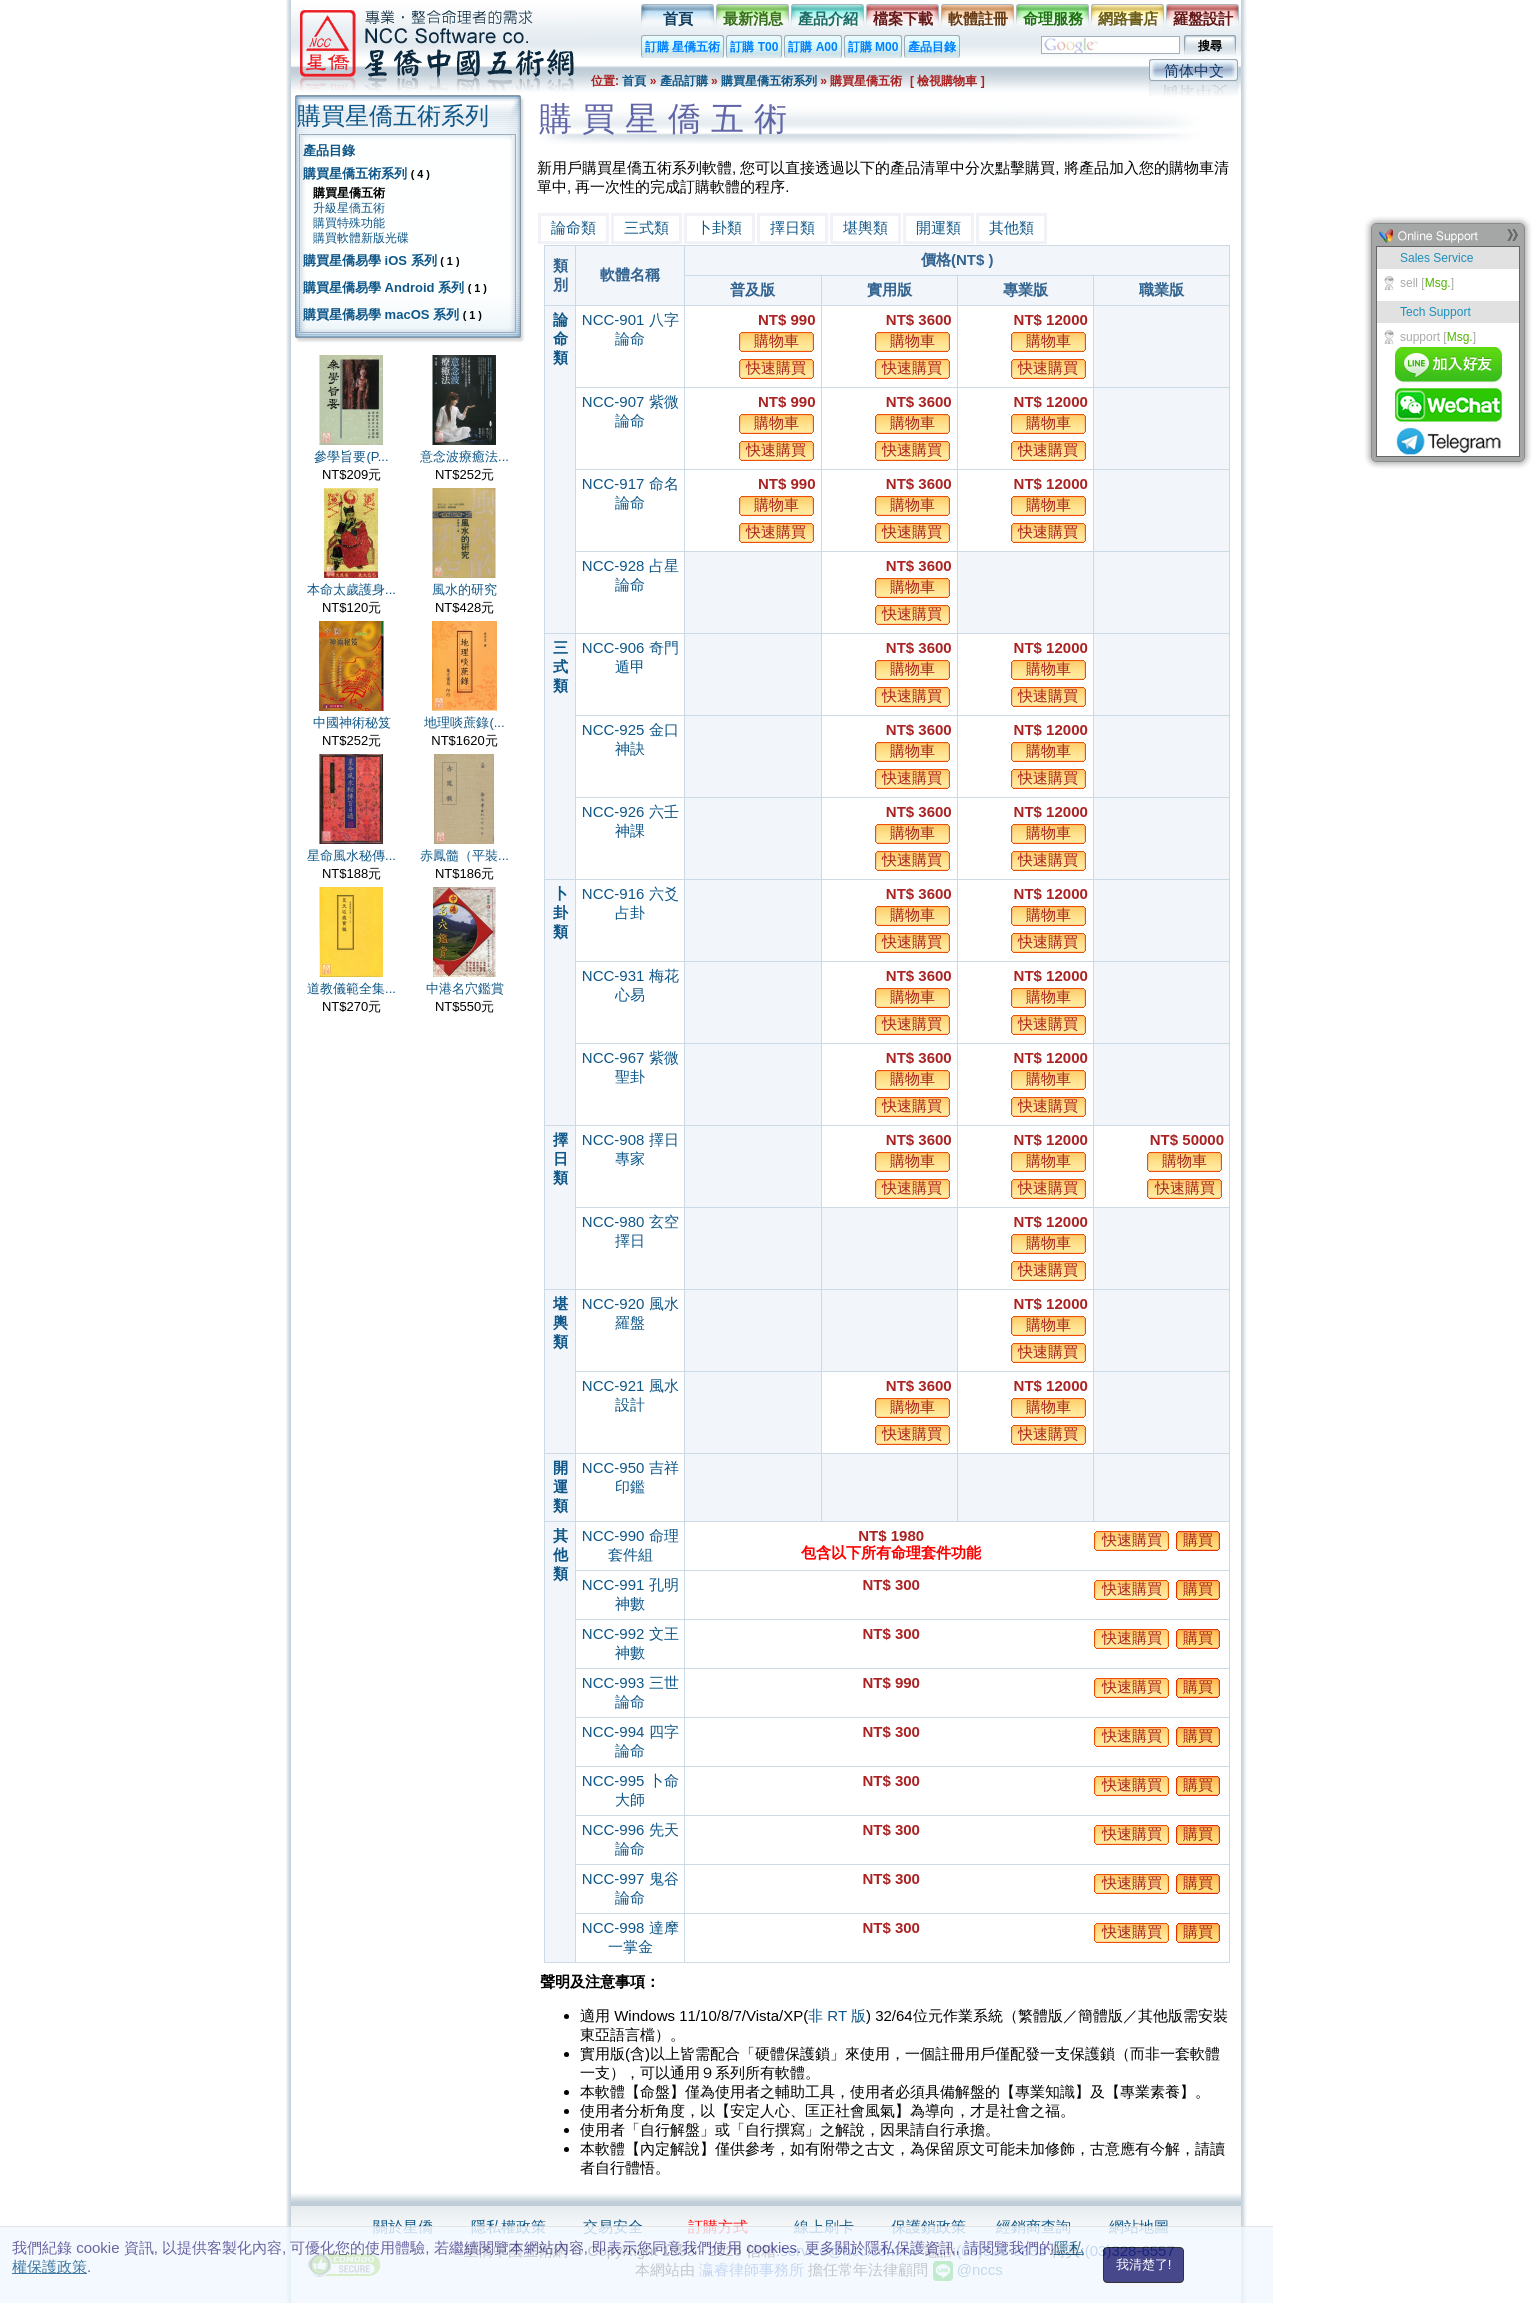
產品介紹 (828, 18)
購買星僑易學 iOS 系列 (370, 260)
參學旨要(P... (351, 456)
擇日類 (792, 227)
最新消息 (753, 18)
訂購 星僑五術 (682, 47)
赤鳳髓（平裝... (464, 855)
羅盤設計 (1203, 18)
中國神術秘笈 (352, 722)
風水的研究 (464, 589)
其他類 (1011, 227)
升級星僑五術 (349, 208)
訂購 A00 (812, 47)
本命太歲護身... (351, 589)
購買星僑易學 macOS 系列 (381, 314)
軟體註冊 (978, 18)
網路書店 (1128, 18)
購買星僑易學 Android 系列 (383, 287)
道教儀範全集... (351, 988)
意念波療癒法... (464, 456)
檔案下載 (903, 18)
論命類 (573, 227)
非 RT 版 (837, 2015)
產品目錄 (932, 47)
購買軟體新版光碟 (361, 238)
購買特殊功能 (349, 223)
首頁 (678, 18)
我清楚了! (1144, 2264)
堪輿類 (865, 227)
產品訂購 (684, 81)
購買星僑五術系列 (769, 81)
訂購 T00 (754, 47)
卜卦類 (719, 227)
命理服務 (1053, 18)
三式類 (646, 227)
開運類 (938, 227)
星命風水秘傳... (351, 855)
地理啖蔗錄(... (464, 722)
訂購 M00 (873, 47)
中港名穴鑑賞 (465, 988)
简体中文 (1194, 70)
